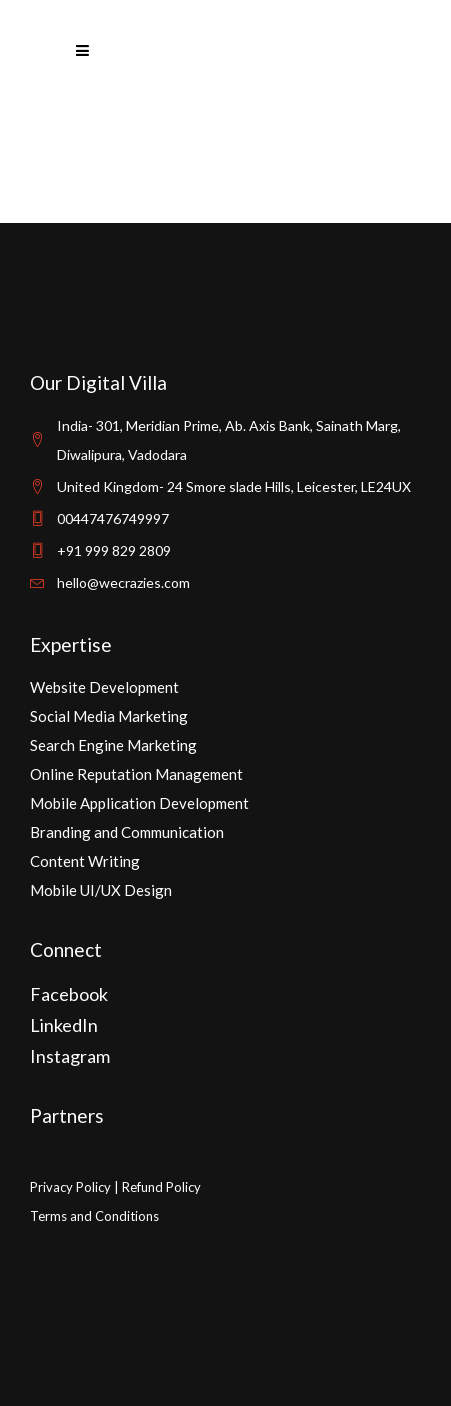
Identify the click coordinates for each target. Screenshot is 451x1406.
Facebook (69, 994)
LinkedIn (64, 1025)
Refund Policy (161, 1187)
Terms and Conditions (94, 1216)
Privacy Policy (70, 1187)
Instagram (70, 1056)
